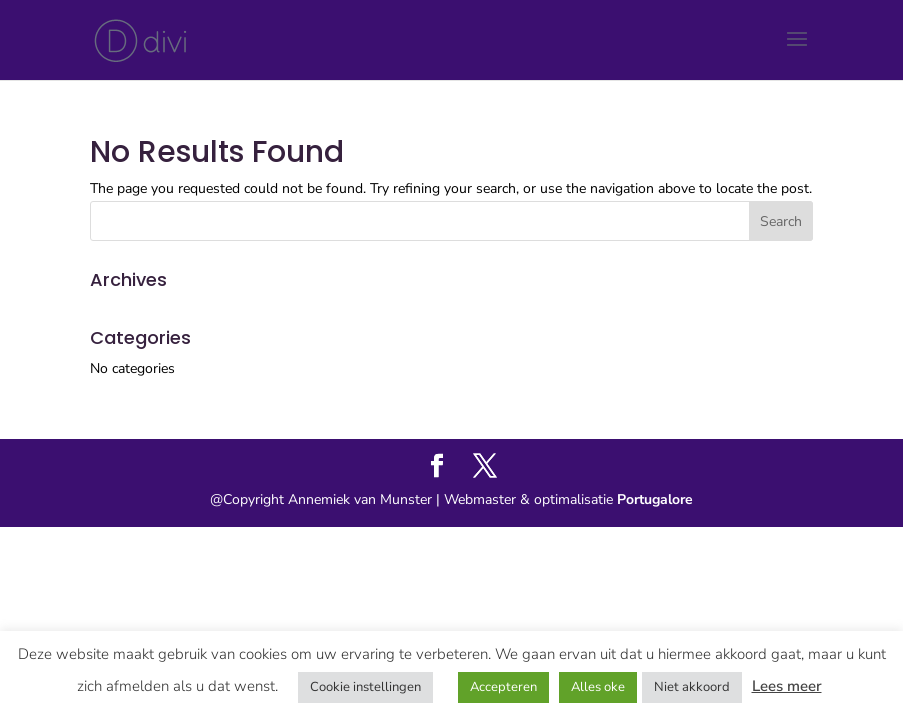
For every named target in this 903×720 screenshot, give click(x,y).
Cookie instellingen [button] (365, 687)
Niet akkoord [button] (692, 687)
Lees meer (787, 686)
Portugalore (653, 499)
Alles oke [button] (598, 687)
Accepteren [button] (503, 687)
